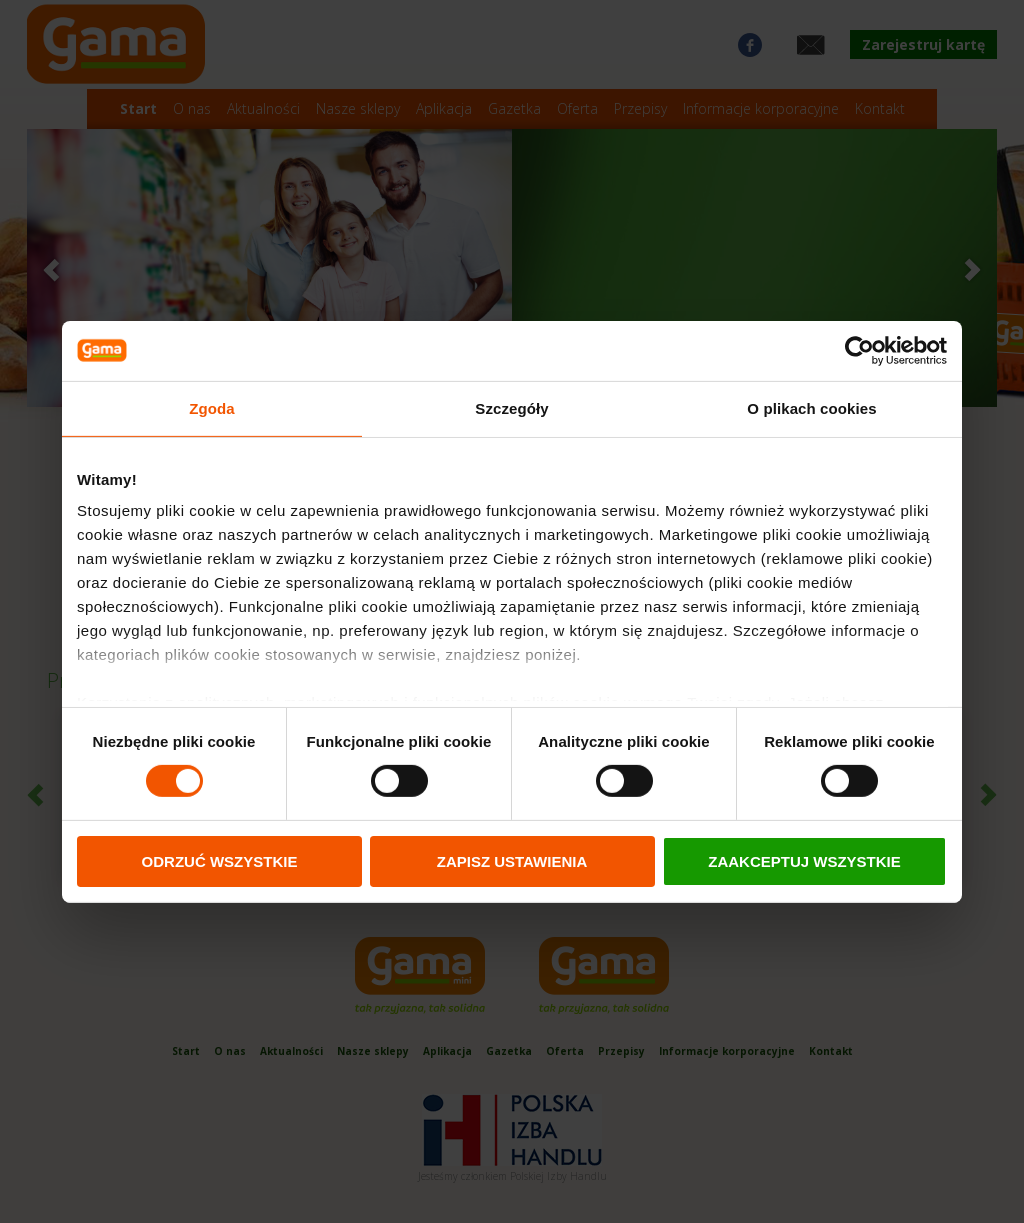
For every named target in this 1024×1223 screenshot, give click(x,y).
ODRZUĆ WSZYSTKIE (220, 861)
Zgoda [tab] (212, 407)
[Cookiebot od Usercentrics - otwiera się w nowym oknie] (859, 350)
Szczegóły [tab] (511, 407)
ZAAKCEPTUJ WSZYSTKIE (804, 861)
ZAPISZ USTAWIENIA (512, 861)
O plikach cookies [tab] (811, 407)
